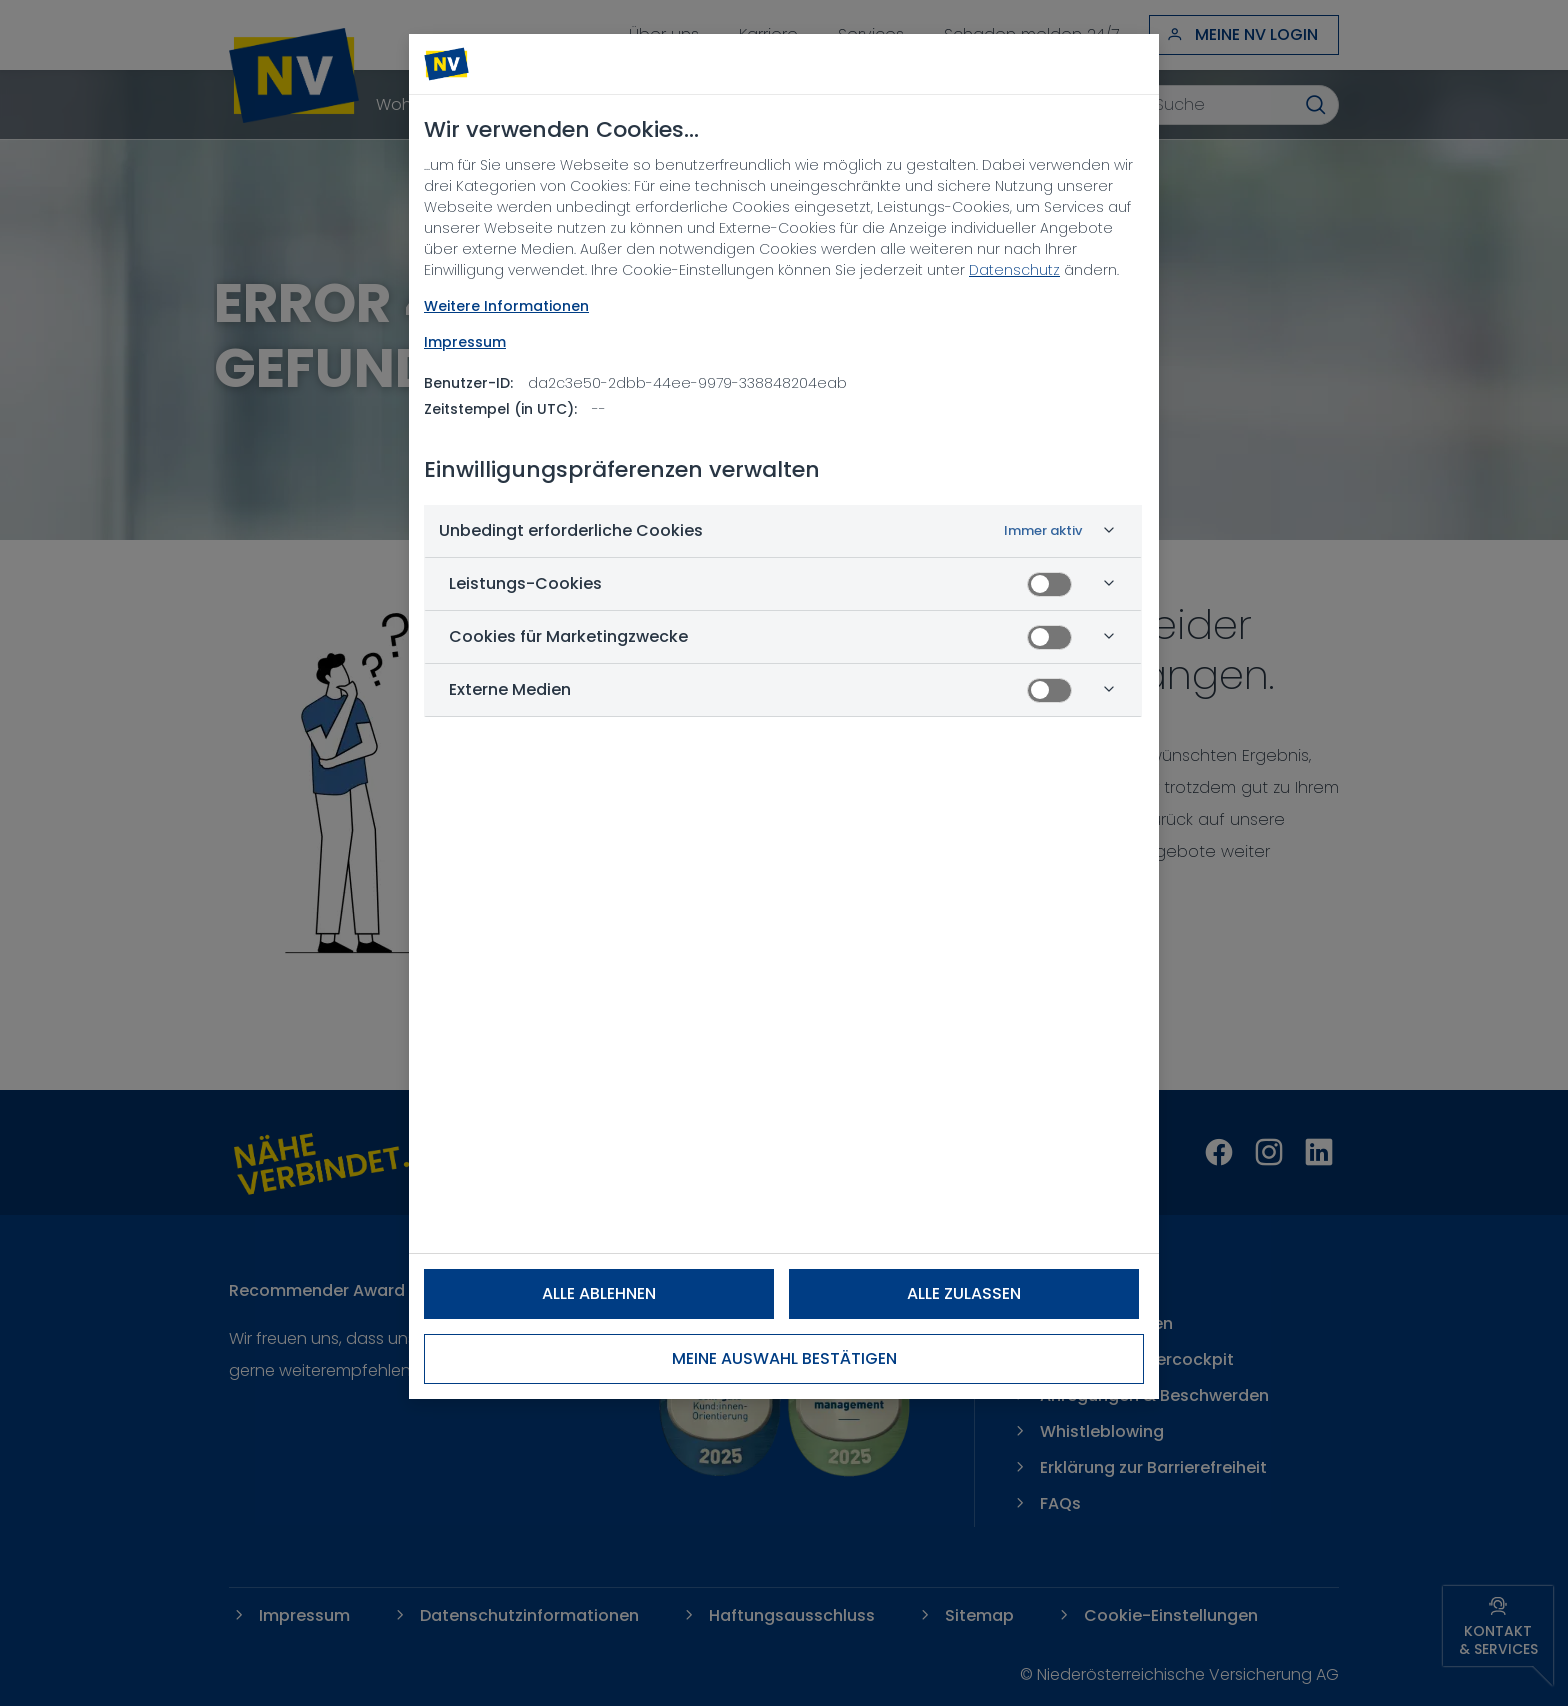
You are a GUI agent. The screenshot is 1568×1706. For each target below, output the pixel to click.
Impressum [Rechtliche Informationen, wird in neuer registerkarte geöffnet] (465, 342)
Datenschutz (1014, 270)
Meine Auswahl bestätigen (784, 1358)
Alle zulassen (964, 1293)
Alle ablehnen (599, 1293)
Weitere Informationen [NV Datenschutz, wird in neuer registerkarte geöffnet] (506, 306)
